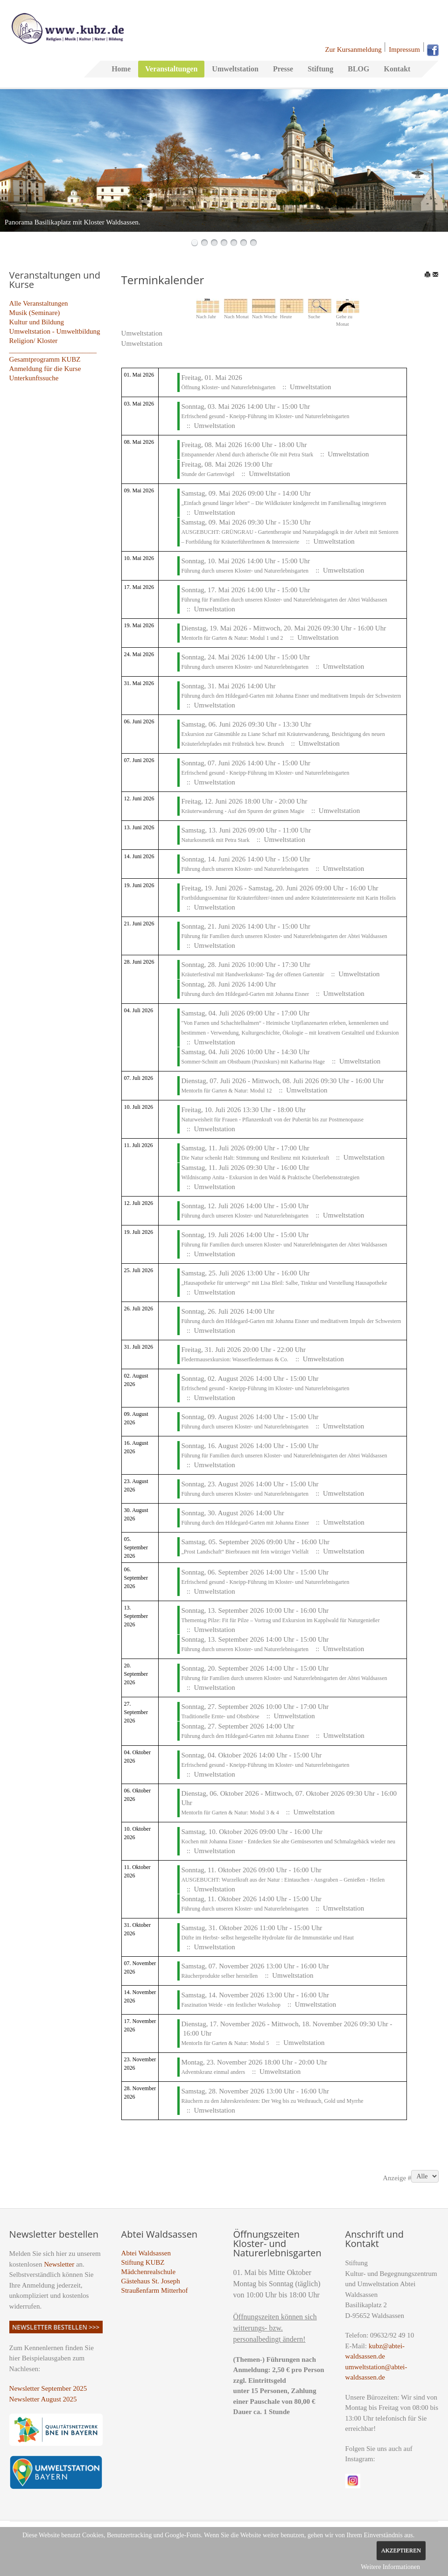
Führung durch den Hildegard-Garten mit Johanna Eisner (245, 994)
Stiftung (320, 69)
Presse (283, 69)
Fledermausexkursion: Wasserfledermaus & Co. (234, 1359)
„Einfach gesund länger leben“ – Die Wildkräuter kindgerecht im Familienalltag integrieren (283, 503)
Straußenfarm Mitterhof (154, 2290)
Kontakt (397, 69)
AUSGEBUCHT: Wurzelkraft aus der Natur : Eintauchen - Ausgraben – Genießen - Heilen (283, 1879)
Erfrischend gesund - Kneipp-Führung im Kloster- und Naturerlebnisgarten (265, 416)
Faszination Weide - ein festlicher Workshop (230, 2005)
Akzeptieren (401, 2550)
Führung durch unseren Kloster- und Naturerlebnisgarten (244, 570)
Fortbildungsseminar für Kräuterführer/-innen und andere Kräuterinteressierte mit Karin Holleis (288, 898)
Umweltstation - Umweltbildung (54, 331)
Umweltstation (235, 69)
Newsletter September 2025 (48, 2388)
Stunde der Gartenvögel (207, 474)
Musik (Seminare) (34, 312)
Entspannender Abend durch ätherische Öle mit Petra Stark (247, 454)
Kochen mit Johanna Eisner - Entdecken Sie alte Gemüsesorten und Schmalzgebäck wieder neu (288, 1841)
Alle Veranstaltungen (38, 303)
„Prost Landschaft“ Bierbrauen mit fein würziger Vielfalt (244, 1551)
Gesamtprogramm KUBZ (45, 359)
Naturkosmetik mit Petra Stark (215, 840)
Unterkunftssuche (34, 378)
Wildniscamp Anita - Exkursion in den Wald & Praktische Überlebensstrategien (270, 1177)
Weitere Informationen (390, 2566)
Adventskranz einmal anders (213, 2072)
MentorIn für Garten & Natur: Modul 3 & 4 (230, 1812)
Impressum (404, 49)
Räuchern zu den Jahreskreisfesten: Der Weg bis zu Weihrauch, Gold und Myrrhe (272, 2101)
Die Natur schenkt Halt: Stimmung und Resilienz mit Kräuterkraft (255, 1158)
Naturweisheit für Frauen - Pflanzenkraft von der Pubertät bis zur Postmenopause (272, 1119)
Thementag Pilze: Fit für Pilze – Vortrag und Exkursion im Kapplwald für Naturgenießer (280, 1620)
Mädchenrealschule (148, 2271)
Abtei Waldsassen (146, 2253)
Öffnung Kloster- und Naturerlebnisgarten (228, 387)
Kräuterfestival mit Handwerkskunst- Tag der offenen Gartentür (252, 974)
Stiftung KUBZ (143, 2262)
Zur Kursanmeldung (353, 49)
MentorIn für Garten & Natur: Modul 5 (225, 2043)
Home (121, 69)
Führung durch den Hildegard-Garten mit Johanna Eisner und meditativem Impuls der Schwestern (291, 696)
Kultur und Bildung (36, 322)
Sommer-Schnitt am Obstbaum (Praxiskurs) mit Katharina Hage (253, 1061)
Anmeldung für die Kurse (45, 368)
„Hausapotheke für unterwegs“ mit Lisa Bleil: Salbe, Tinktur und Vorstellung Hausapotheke (284, 1283)
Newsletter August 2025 (43, 2399)
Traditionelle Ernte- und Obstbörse (220, 1716)
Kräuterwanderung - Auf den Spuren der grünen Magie (242, 811)
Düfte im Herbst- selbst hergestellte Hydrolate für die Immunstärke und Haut (267, 1937)
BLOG (358, 69)
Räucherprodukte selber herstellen (219, 1976)
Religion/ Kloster (33, 340)
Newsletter (59, 2264)
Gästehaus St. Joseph (150, 2281)
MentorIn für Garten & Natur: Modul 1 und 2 (232, 638)
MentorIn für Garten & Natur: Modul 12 (226, 1090)
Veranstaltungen (171, 69)
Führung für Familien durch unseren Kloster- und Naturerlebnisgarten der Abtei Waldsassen (284, 599)
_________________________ (53, 350)
